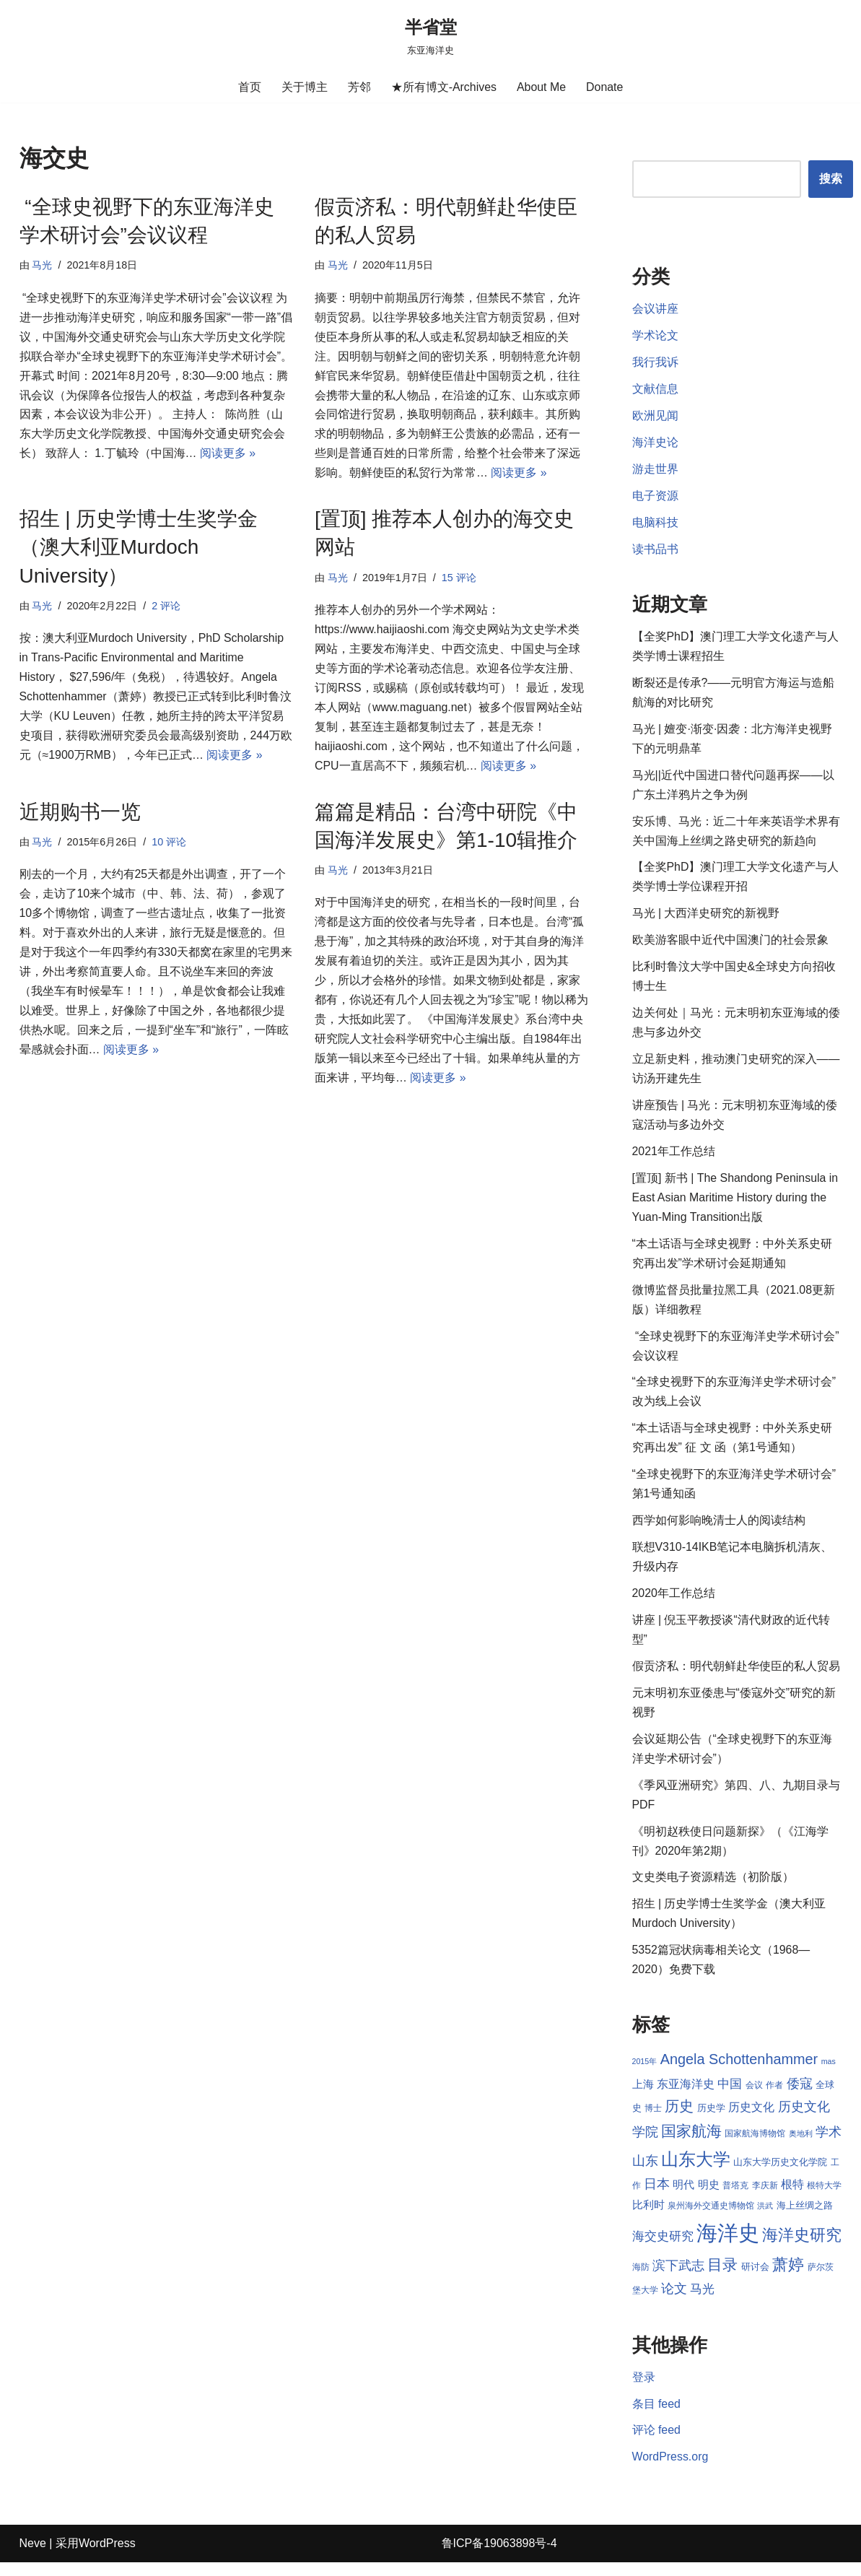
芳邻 (358, 87)
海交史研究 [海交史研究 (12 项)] (675, 2248)
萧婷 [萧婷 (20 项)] (807, 2277)
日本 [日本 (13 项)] (657, 2197)
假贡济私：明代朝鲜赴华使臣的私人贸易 (736, 1676)
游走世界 (655, 471)
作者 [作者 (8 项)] (774, 2097)
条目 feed (656, 2417)
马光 (42, 265)
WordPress (107, 2557)
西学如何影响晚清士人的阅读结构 (718, 1529)
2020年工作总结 (674, 1603)
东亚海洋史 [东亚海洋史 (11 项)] (685, 2096)
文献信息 (655, 390)
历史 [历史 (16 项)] (679, 2118)
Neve (32, 2557)
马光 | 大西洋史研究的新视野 (706, 918)
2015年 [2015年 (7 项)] (644, 2073)
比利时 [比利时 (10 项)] (660, 2218)
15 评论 (459, 579)
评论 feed (656, 2444)
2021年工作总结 (674, 1158)
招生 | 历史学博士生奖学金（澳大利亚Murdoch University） (138, 549)
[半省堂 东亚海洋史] (431, 35)
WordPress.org (670, 2472)
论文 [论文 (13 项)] (691, 2301)
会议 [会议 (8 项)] (754, 2097)
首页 (249, 87)
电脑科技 (655, 524)
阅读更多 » (227, 456)
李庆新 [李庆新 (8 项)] (765, 2198)
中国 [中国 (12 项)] (729, 2095)
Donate (605, 87)
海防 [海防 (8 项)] (659, 2280)
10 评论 (169, 845)
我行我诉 (655, 363)
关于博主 (304, 87)
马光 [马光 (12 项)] (719, 2301)
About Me (541, 87)
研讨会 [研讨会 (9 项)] (774, 2279)
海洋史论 (655, 444)
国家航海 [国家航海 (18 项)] (691, 2144)
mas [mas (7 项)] (828, 2073)
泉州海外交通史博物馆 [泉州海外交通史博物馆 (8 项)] (722, 2219)
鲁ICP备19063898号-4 (499, 2557)
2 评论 (166, 608)
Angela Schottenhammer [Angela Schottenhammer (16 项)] (739, 2071)
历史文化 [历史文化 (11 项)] (751, 2119)
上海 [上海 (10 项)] (643, 2096)
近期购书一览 (80, 815)
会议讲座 (655, 310)
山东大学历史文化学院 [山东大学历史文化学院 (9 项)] (780, 2174)
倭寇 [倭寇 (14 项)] (800, 2095)
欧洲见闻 (655, 418)
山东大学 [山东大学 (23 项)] (695, 2171)
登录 (643, 2391)
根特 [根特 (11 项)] (792, 2197)
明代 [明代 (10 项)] (683, 2197)
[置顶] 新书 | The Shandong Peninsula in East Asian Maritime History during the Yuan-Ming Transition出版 (735, 1204)
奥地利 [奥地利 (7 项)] (801, 2146)
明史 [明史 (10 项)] (709, 2197)
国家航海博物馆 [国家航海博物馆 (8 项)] (755, 2146)
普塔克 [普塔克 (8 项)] (735, 2198)
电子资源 (655, 498)
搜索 (830, 179)
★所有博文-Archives (443, 87)
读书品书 (655, 552)
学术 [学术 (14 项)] (829, 2144)
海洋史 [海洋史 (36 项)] (740, 2246)
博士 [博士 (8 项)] (653, 2120)
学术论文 (655, 337)
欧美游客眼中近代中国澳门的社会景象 (730, 945)
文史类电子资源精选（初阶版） (713, 1889)
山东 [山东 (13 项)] (645, 2173)
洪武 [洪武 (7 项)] (777, 2219)
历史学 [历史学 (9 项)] (711, 2120)
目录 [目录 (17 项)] (742, 2277)
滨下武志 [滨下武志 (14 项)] (697, 2278)
